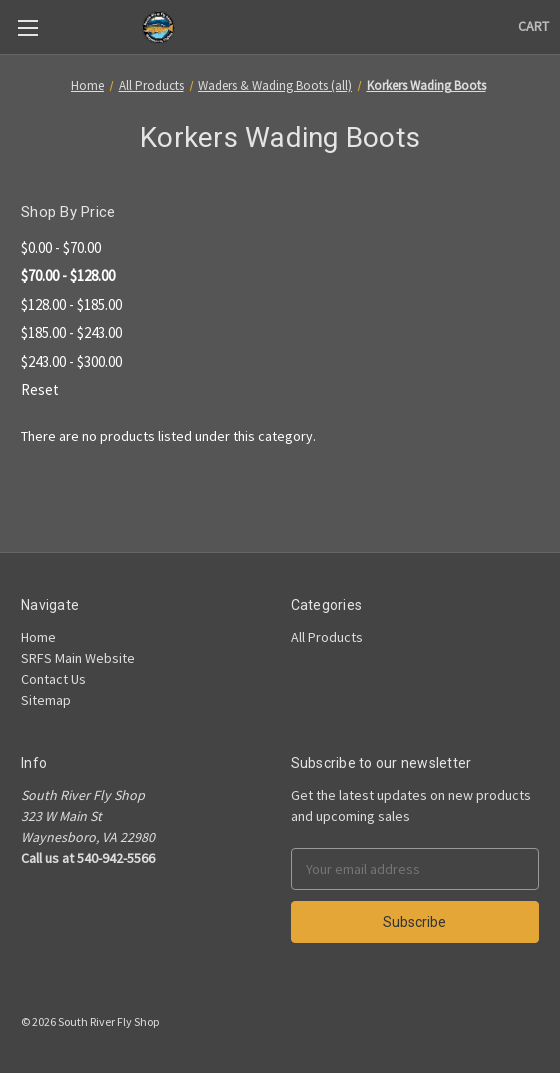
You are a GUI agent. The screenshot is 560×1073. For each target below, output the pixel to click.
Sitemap (46, 700)
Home (38, 637)
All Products (327, 637)
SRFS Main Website (78, 658)
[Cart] (533, 26)
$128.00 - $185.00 (71, 304)
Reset (40, 389)
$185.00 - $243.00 (71, 332)
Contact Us (53, 679)
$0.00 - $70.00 (61, 247)
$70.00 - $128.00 (68, 275)
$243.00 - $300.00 (71, 361)
